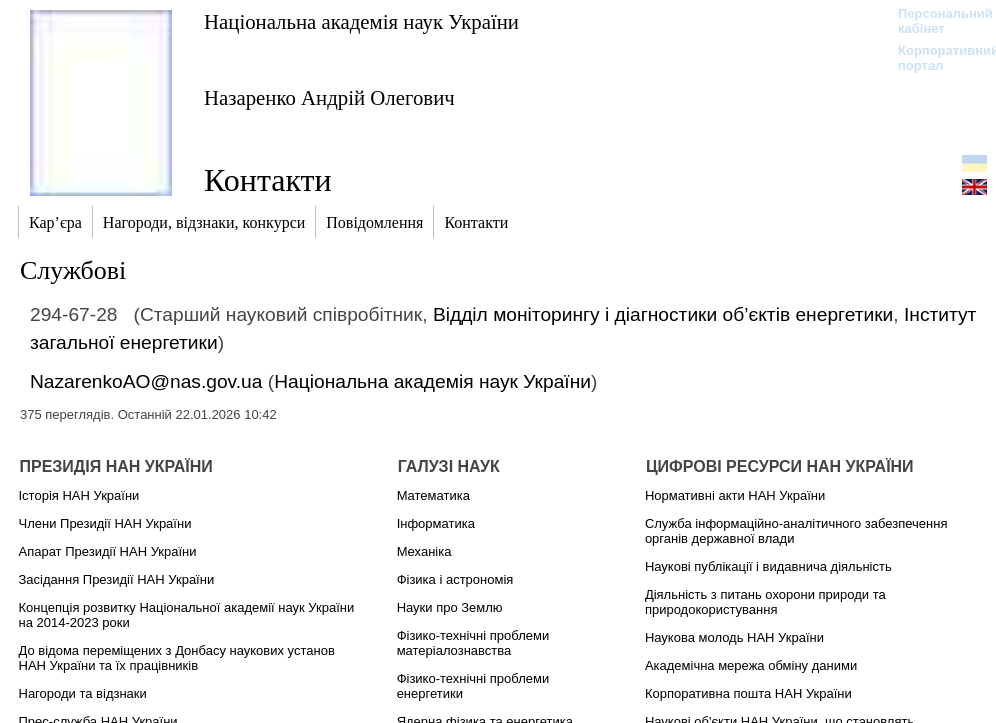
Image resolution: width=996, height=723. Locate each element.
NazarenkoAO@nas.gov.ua (146, 381)
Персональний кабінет (935, 21)
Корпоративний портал (935, 58)
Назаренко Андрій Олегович (329, 97)
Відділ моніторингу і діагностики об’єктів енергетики (663, 314)
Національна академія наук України (361, 21)
